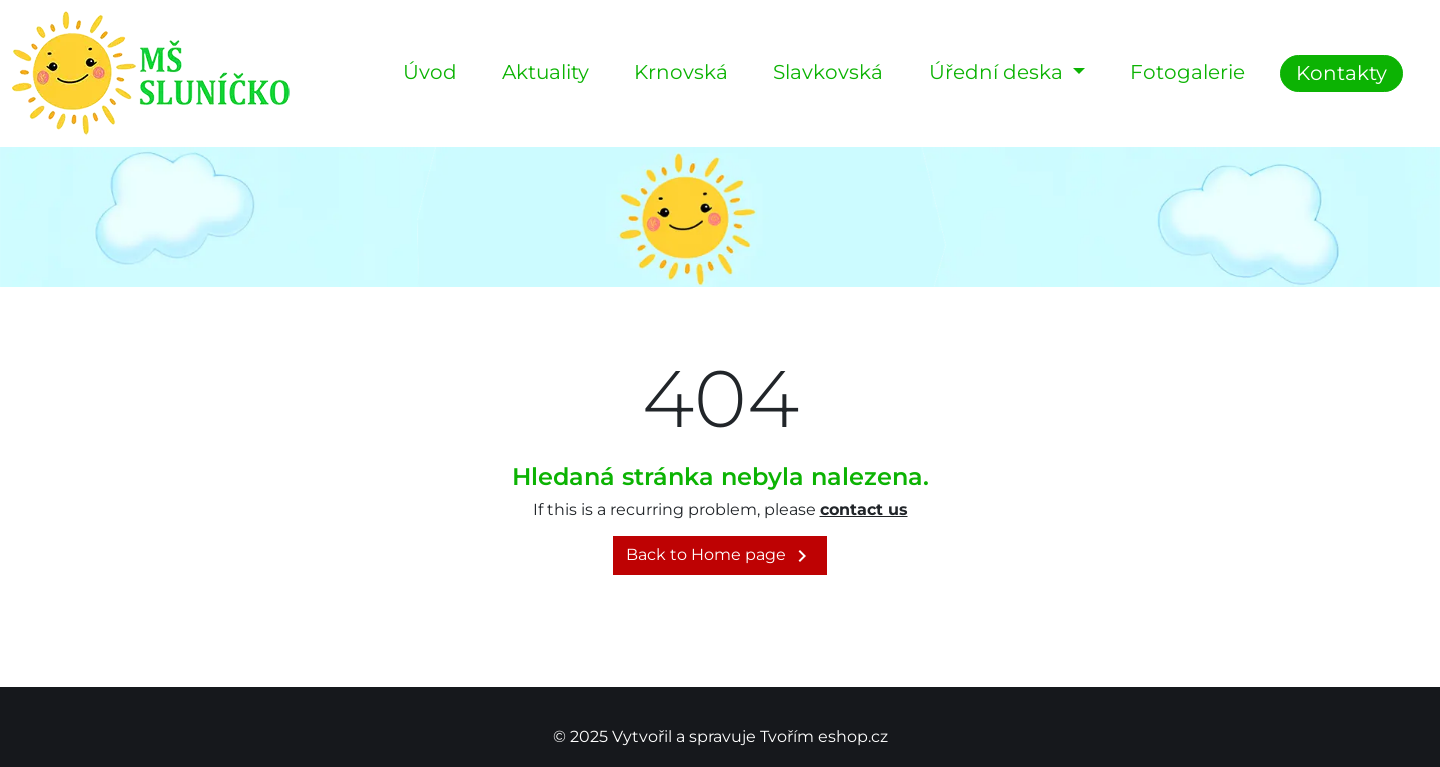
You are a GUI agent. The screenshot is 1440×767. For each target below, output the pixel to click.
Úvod (430, 72)
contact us (864, 509)
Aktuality (545, 72)
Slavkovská (828, 72)
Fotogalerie (1187, 72)
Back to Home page (720, 556)
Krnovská (681, 72)
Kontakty (1341, 73)
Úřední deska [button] (998, 72)
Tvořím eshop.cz (824, 736)
